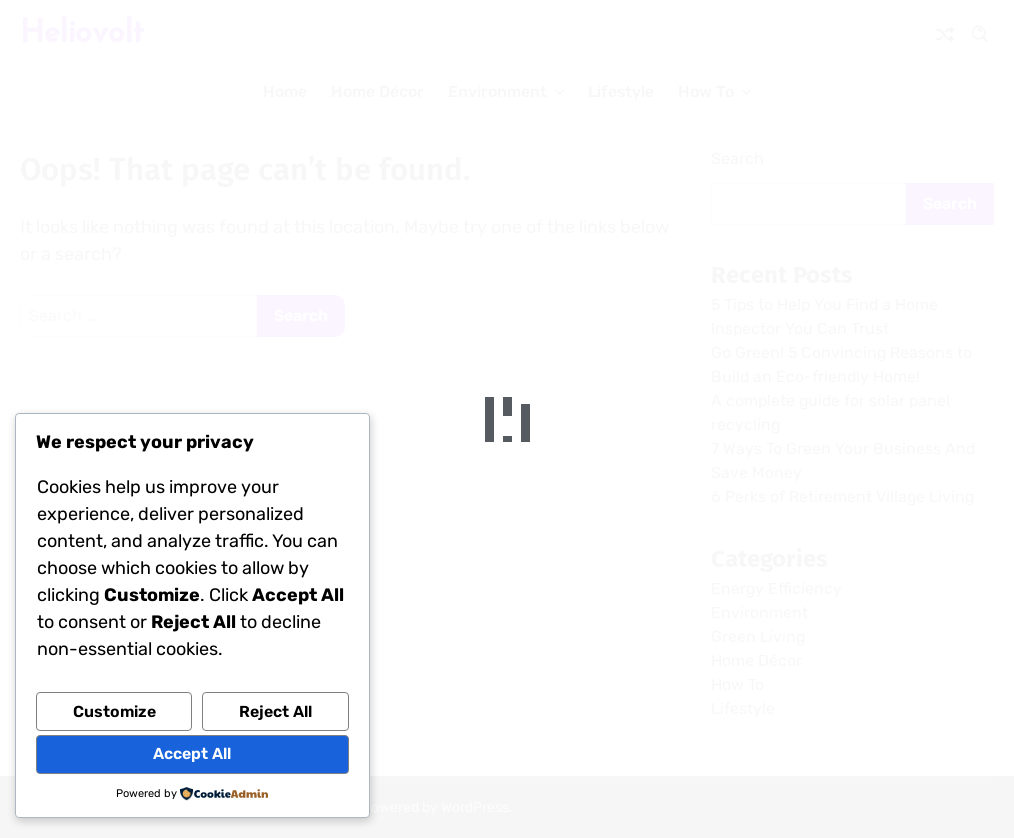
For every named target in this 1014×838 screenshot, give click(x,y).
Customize (114, 711)
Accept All (192, 753)
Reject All (275, 711)
